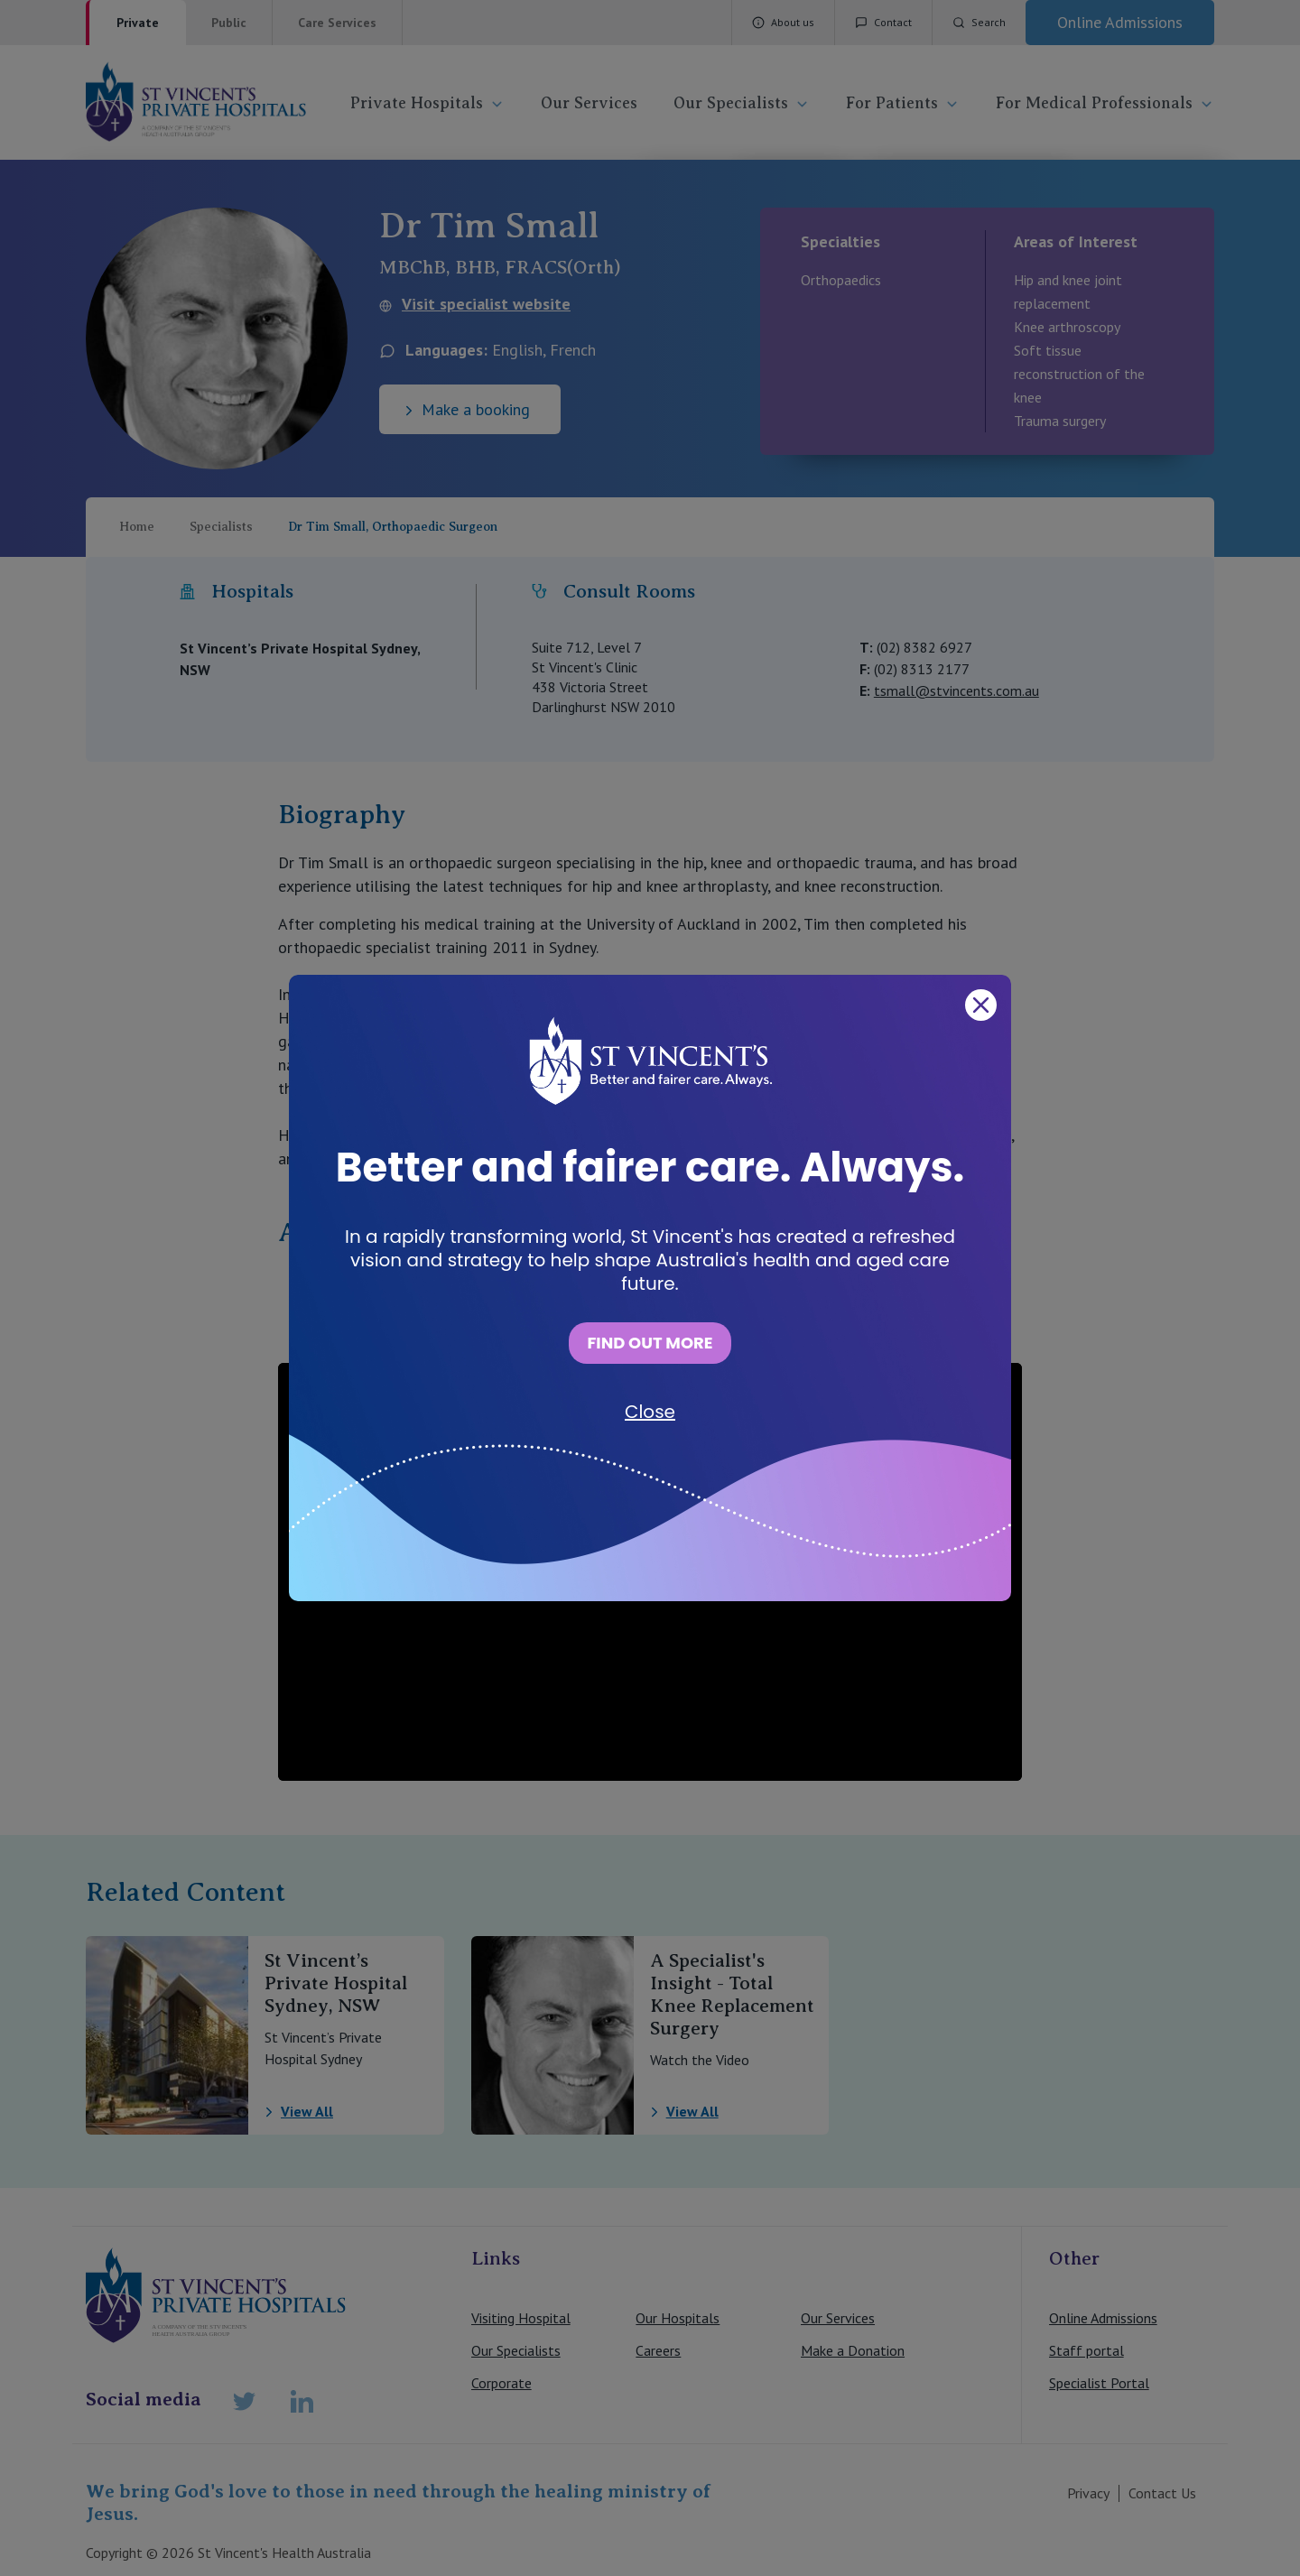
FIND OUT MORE (649, 1342)
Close (650, 1411)
